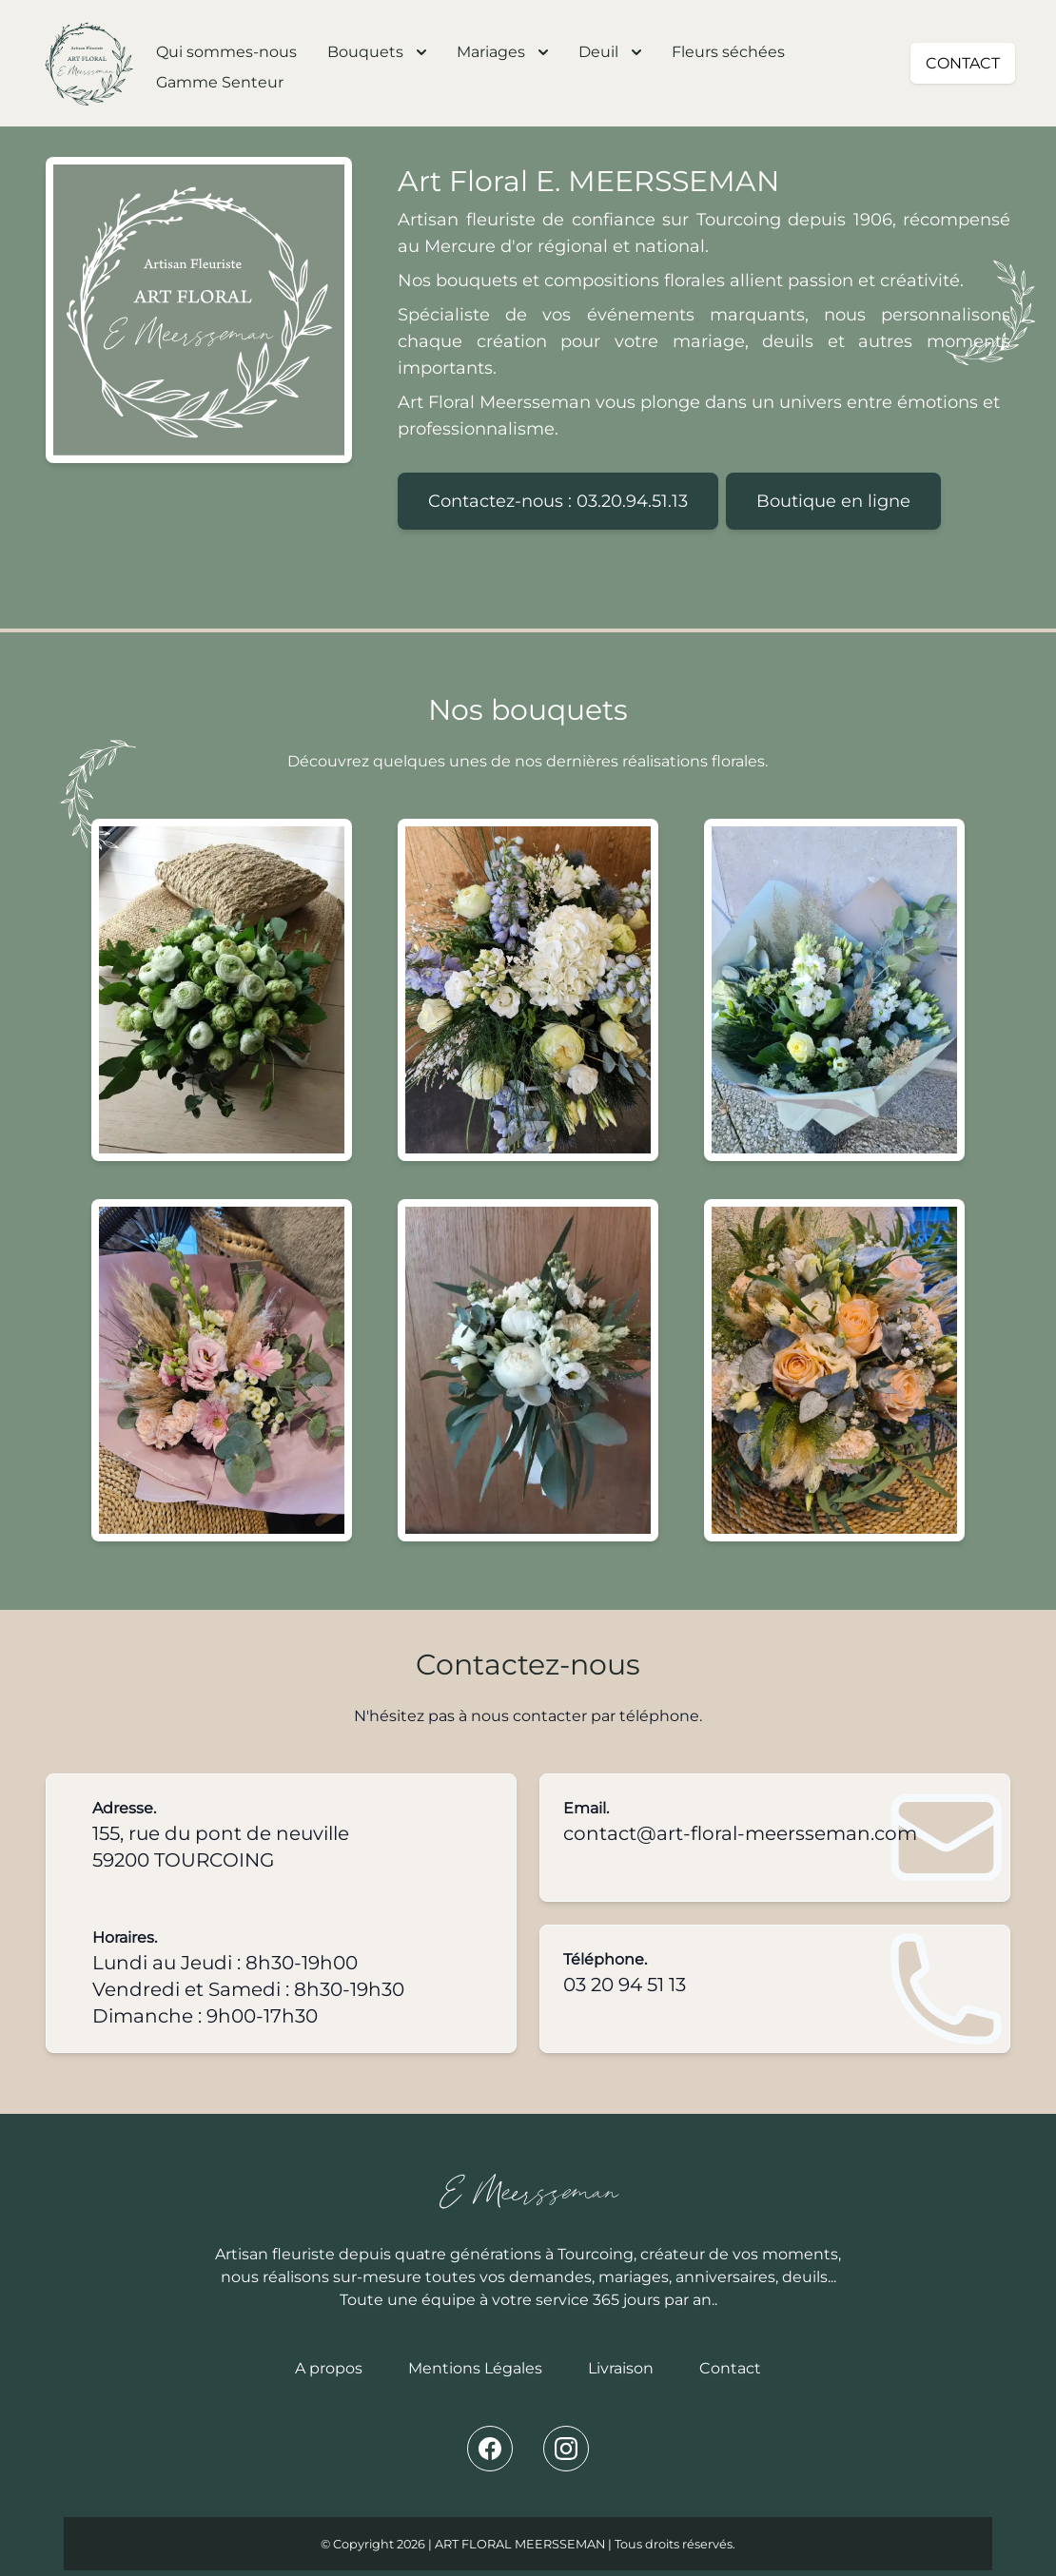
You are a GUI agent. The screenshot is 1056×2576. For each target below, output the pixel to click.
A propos (328, 2368)
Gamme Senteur (220, 82)
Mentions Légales (475, 2368)
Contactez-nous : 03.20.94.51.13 (558, 501)
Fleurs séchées (728, 52)
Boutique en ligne (833, 501)
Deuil (609, 52)
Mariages (502, 52)
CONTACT (963, 63)
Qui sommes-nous (226, 52)
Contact (730, 2368)
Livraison (621, 2368)
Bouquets (376, 52)
